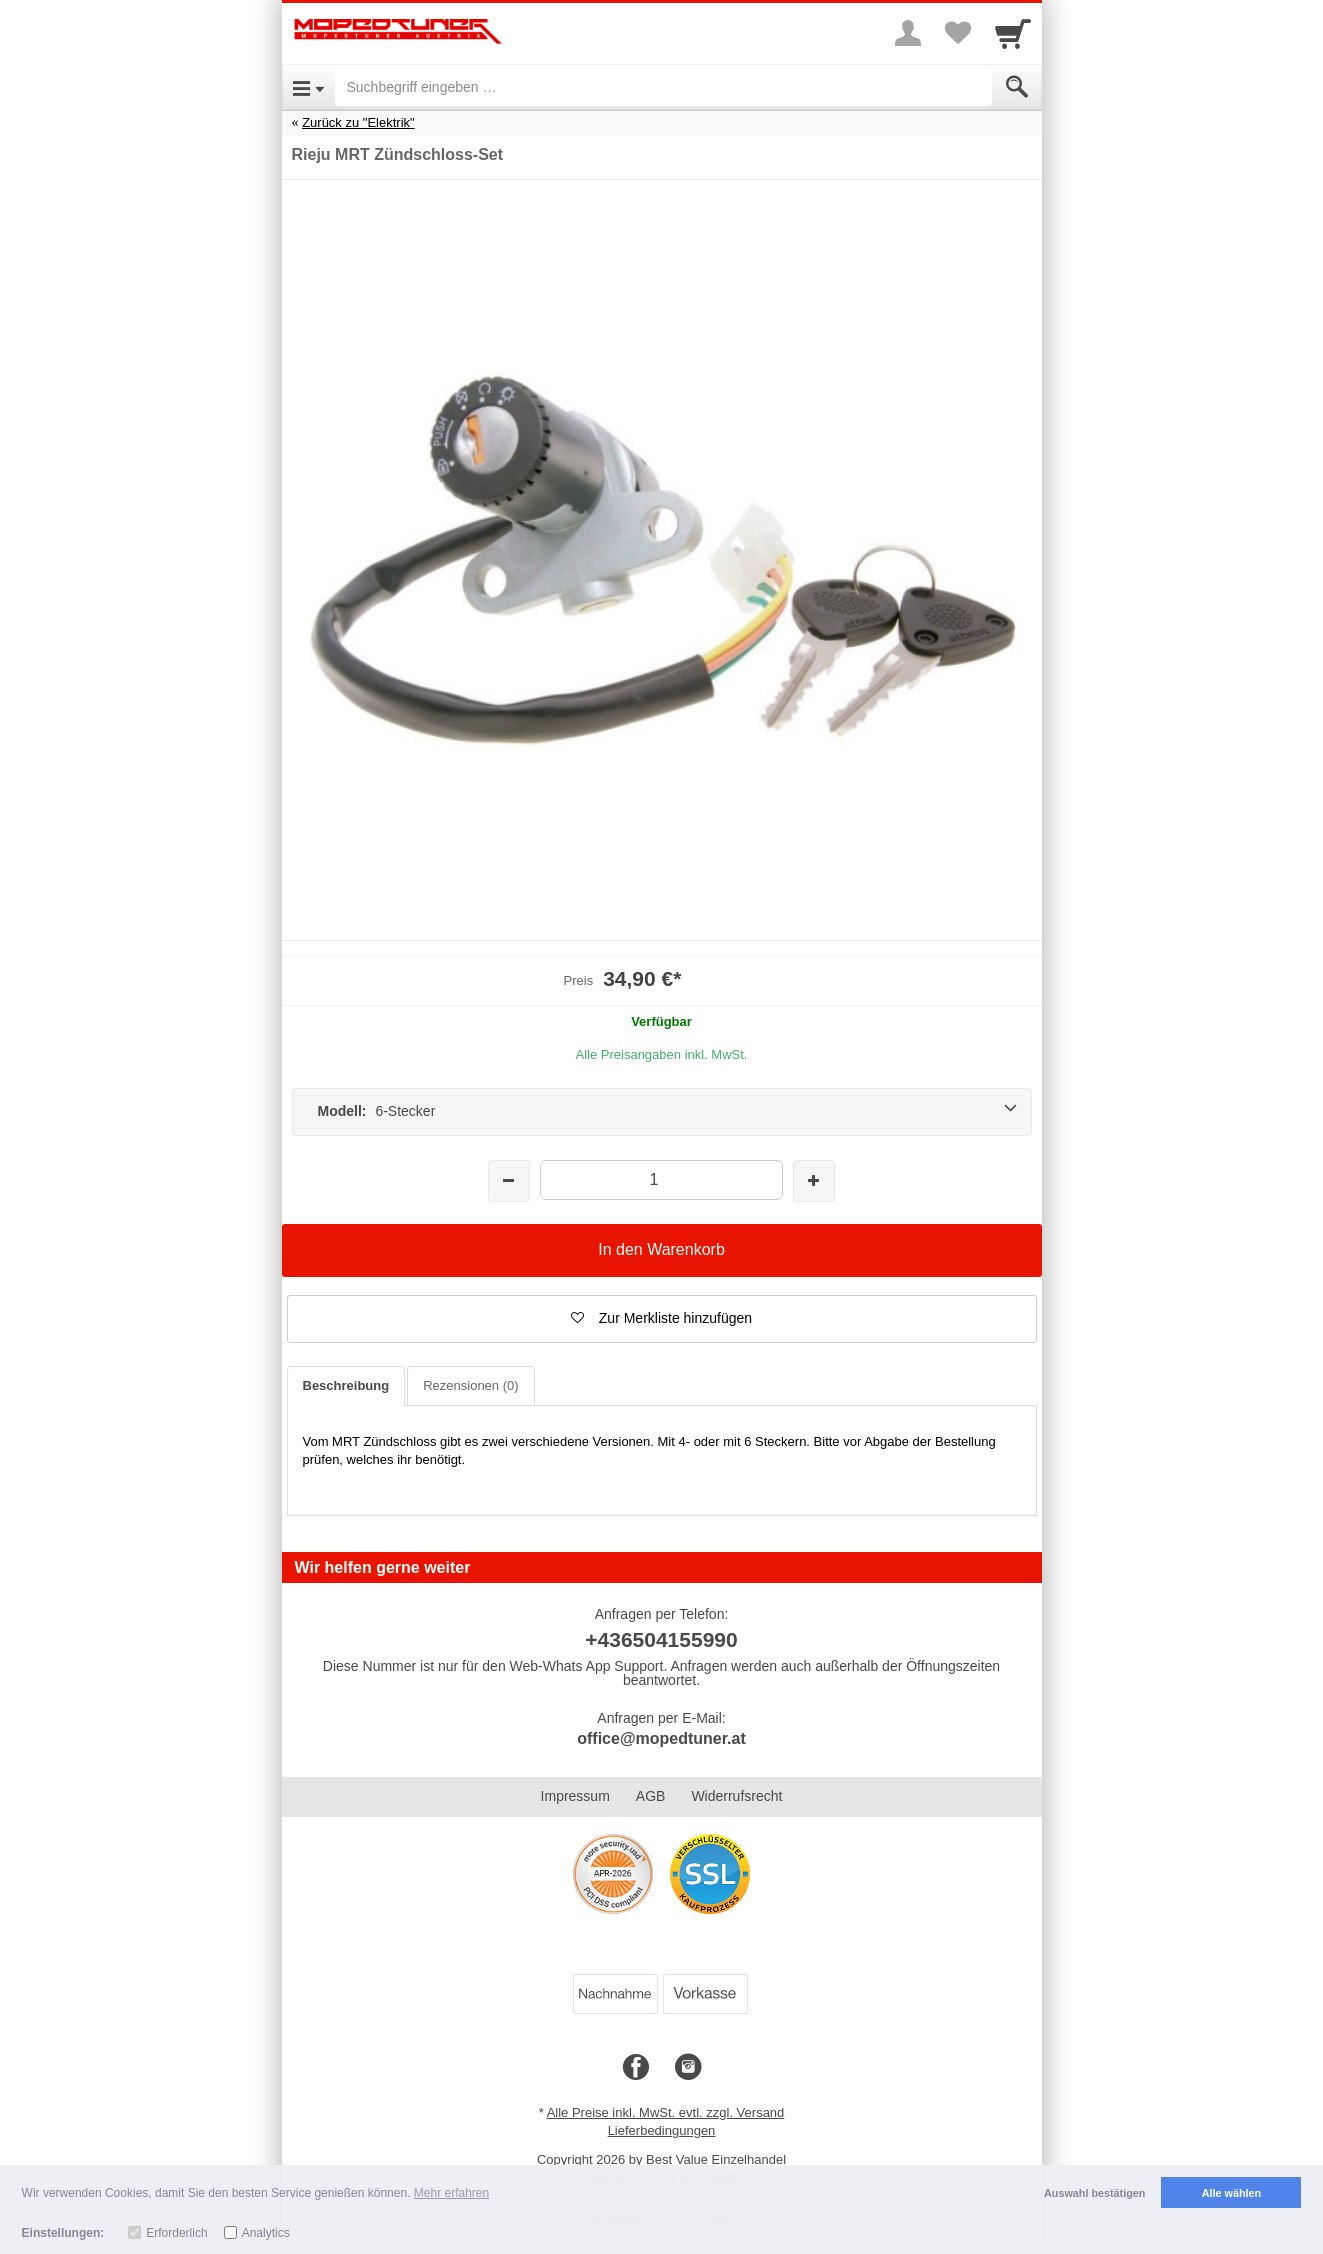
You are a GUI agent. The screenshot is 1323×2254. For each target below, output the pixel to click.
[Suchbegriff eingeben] (663, 87)
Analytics (266, 2233)
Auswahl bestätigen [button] (1094, 2193)
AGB (651, 1796)
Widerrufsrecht (736, 1796)
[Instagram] (688, 2068)
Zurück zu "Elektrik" (358, 122)
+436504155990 (661, 1639)
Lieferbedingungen (662, 2130)
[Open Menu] (308, 87)
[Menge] (661, 1179)
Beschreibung (346, 1385)
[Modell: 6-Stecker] (662, 1112)
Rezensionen (470, 1385)
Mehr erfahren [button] (451, 2193)
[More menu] (908, 33)
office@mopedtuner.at (661, 1738)
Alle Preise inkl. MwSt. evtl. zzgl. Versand (666, 2112)
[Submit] (1017, 87)
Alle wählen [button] (1231, 2193)
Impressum (575, 1796)
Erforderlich (176, 2233)
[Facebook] (636, 2068)
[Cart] (1013, 33)
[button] (662, 1319)
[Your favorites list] (958, 33)
